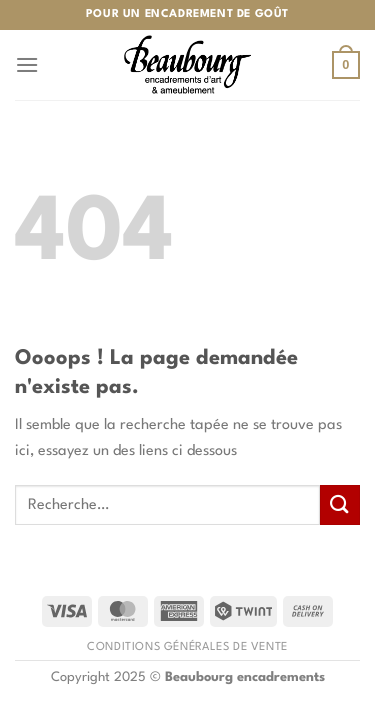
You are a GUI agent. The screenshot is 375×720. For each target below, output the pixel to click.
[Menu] (27, 64)
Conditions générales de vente (187, 647)
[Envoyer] (340, 504)
